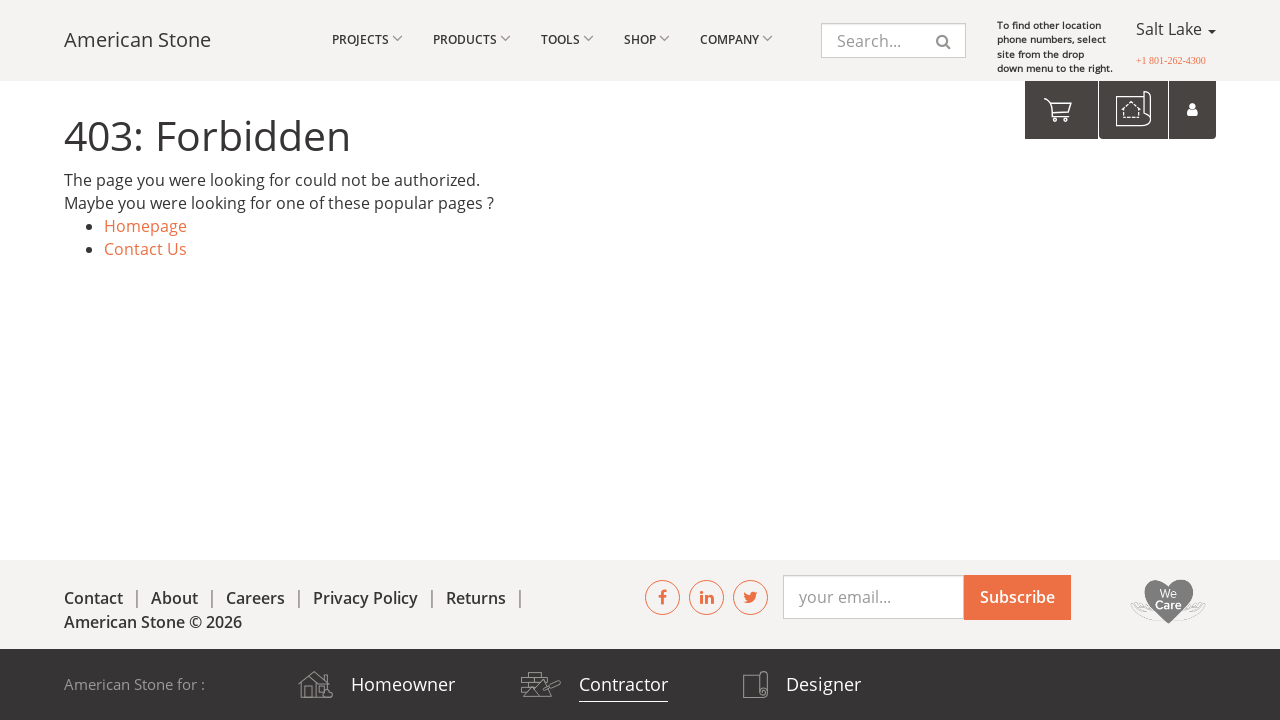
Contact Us (145, 249)
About (174, 598)
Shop (647, 38)
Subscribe (1017, 597)
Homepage (145, 226)
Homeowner (403, 684)
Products (472, 38)
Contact (93, 598)
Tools (567, 38)
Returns (476, 598)
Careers (255, 598)
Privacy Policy (365, 598)
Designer (823, 684)
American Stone (137, 39)
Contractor (623, 684)
